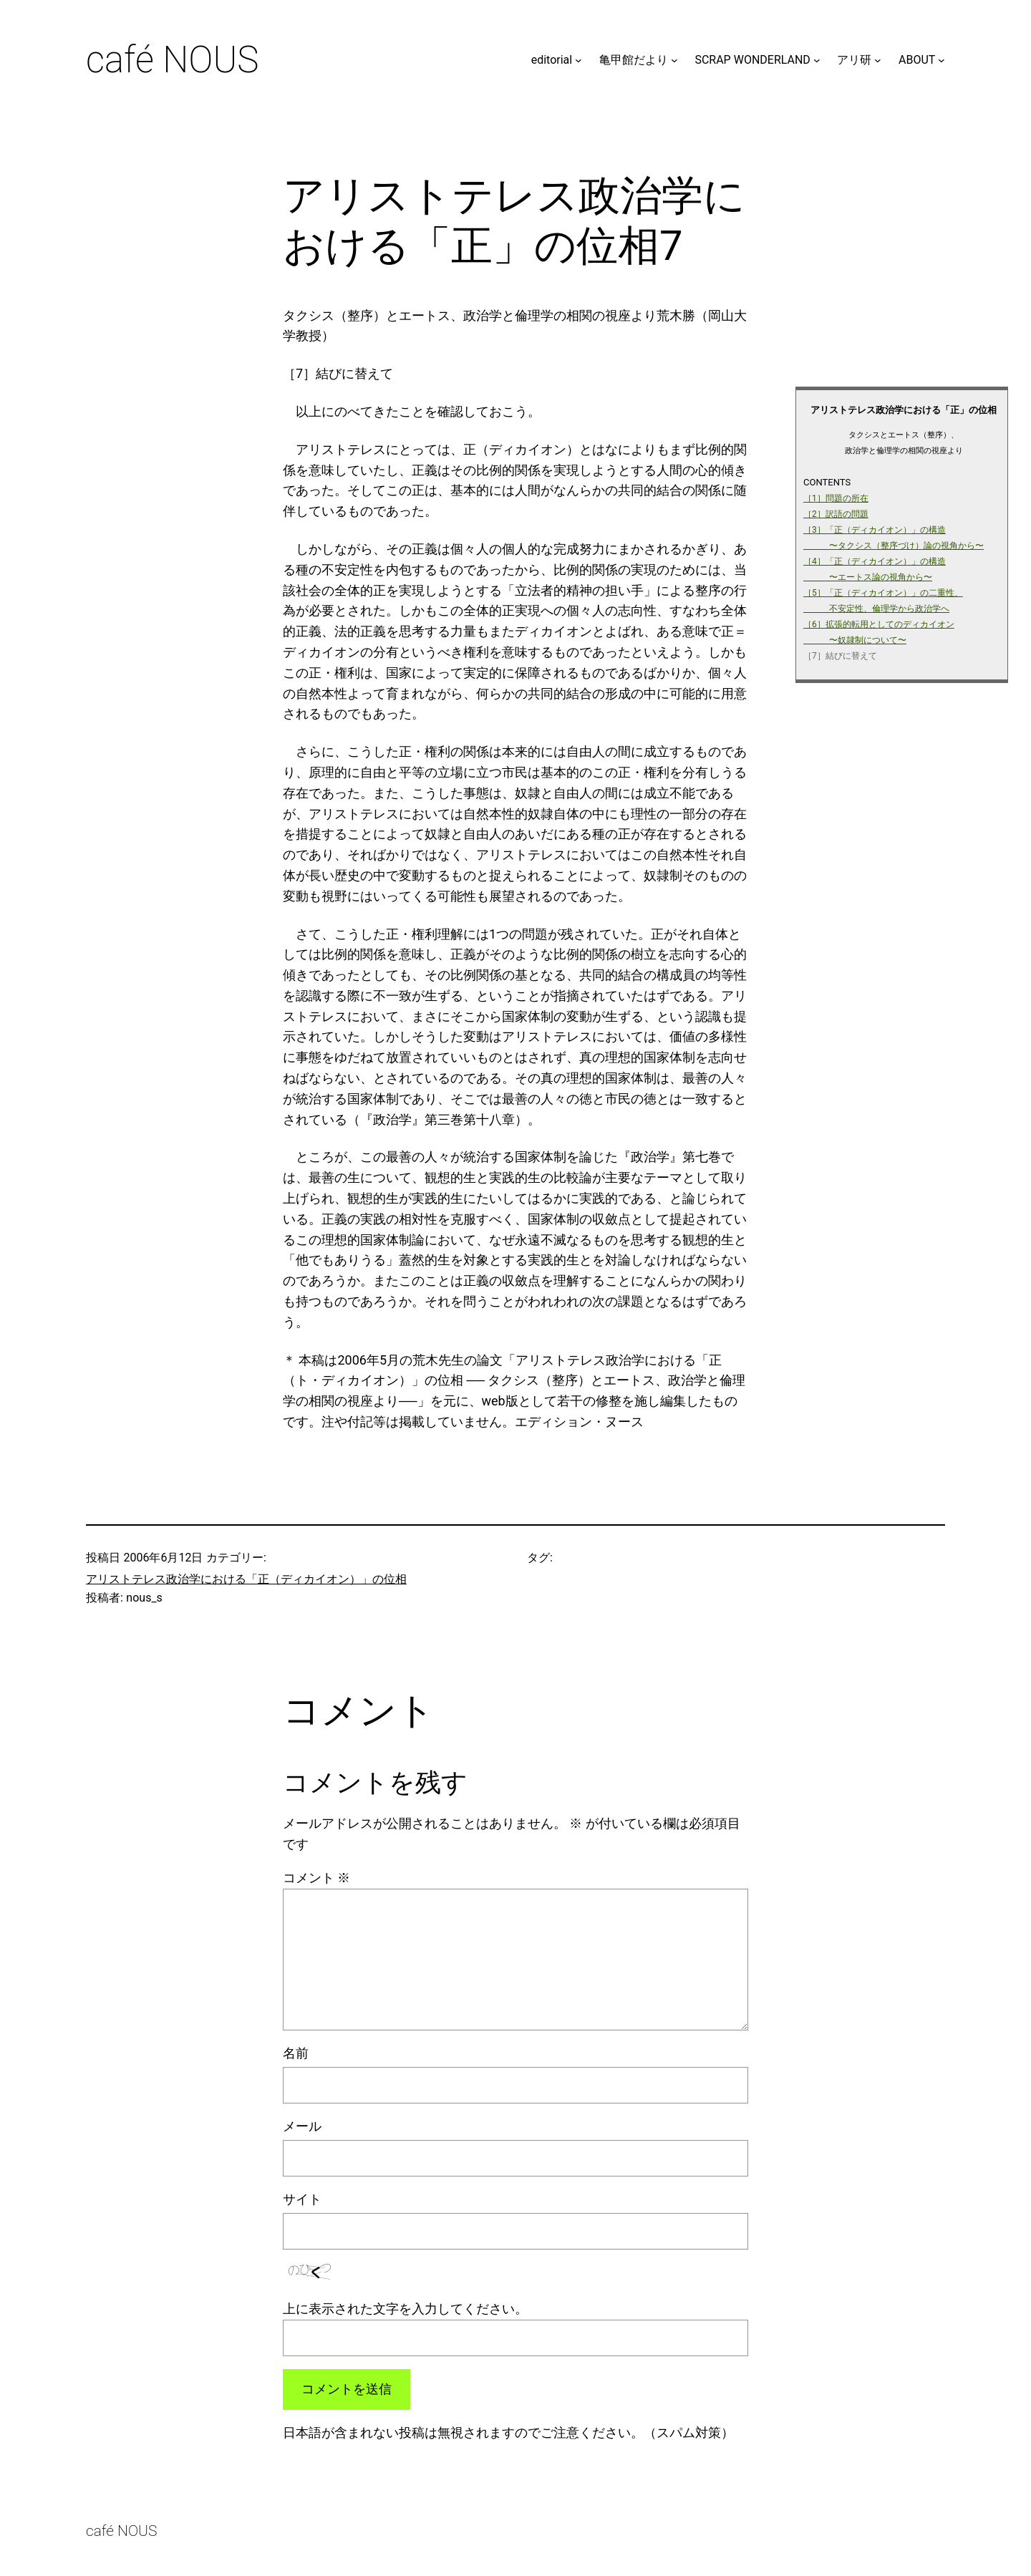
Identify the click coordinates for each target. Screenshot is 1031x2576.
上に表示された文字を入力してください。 (405, 2308)
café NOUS (172, 60)
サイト (302, 2199)
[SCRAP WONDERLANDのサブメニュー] (817, 60)
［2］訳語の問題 (835, 514)
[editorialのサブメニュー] (578, 60)
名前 (296, 2053)
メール (302, 2126)
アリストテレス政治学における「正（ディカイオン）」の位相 (246, 1579)
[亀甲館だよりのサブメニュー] (674, 60)
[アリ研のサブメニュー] (877, 60)
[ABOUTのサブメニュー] (941, 60)
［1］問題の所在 (835, 498)
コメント (316, 1877)
